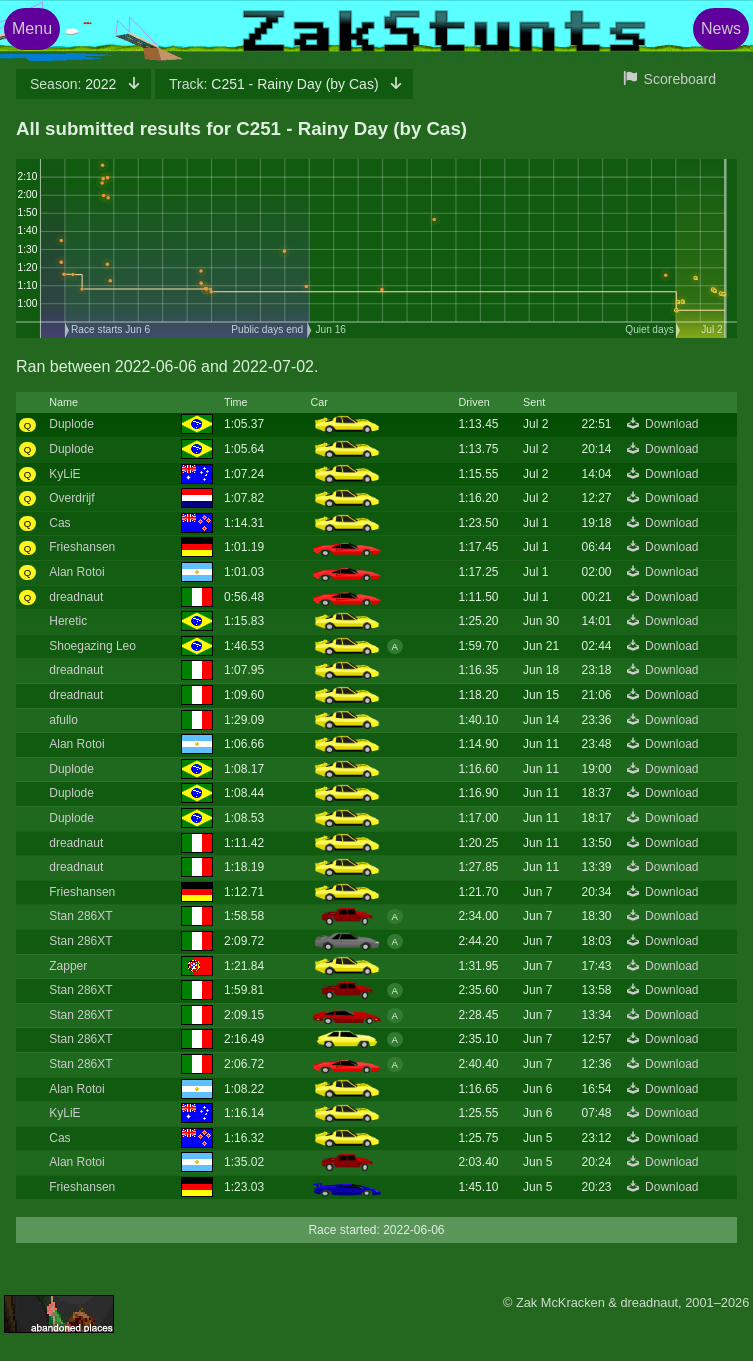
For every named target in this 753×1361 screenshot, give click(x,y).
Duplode (71, 424)
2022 (75, 84)
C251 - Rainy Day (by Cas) (275, 84)
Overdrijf (71, 498)
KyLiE (64, 474)
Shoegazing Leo (92, 646)
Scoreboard (680, 79)
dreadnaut (76, 597)
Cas (59, 523)
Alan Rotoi (76, 572)
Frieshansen (82, 547)
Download (671, 424)
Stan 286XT (80, 916)
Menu (32, 28)
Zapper (68, 966)
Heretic (68, 621)
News (721, 28)
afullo (63, 720)
